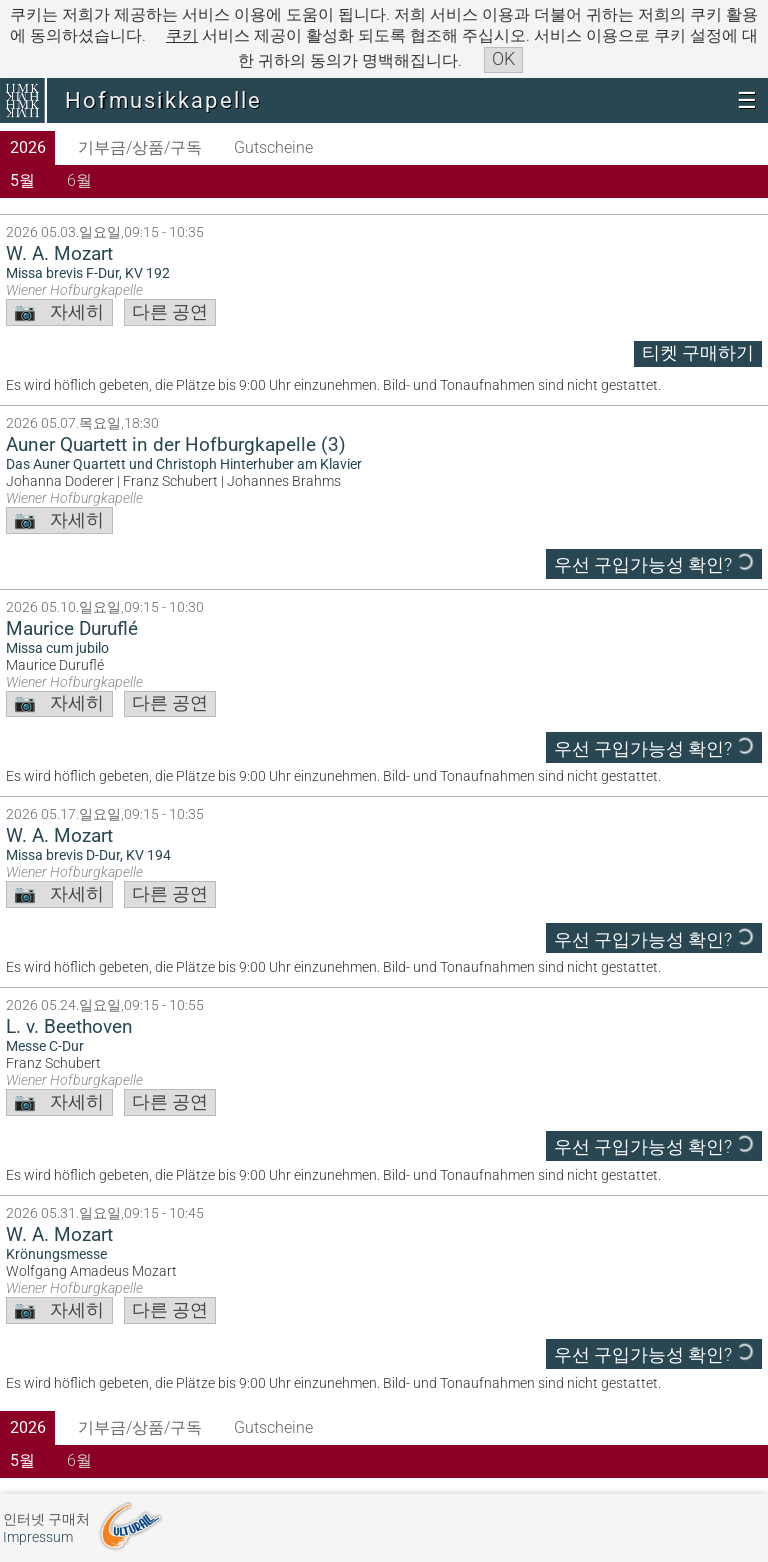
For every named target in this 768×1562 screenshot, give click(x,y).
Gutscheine (273, 147)
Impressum (38, 1537)
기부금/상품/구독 (140, 147)
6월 (79, 180)
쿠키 (182, 35)
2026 (28, 147)
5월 (22, 180)
